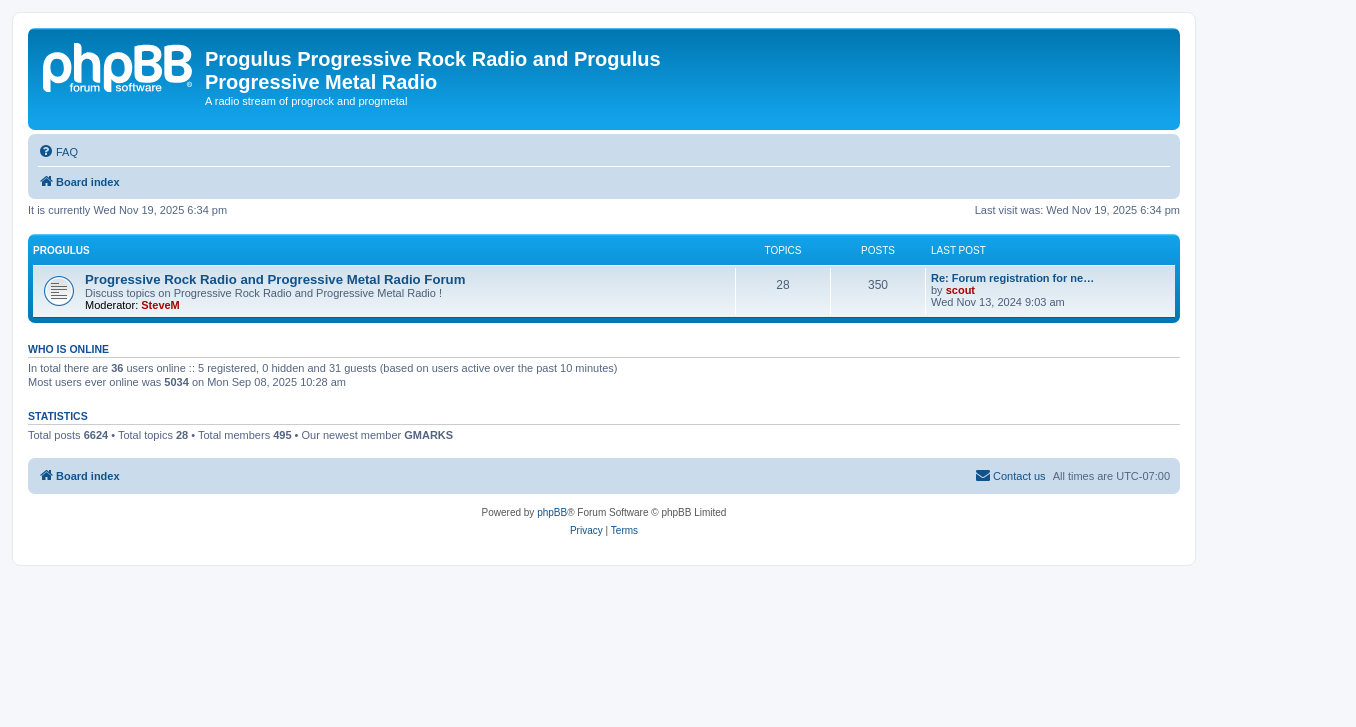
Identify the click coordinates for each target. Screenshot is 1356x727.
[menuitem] (58, 152)
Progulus (61, 250)
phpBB (552, 512)
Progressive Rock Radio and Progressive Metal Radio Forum (275, 279)
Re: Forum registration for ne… (1012, 278)
